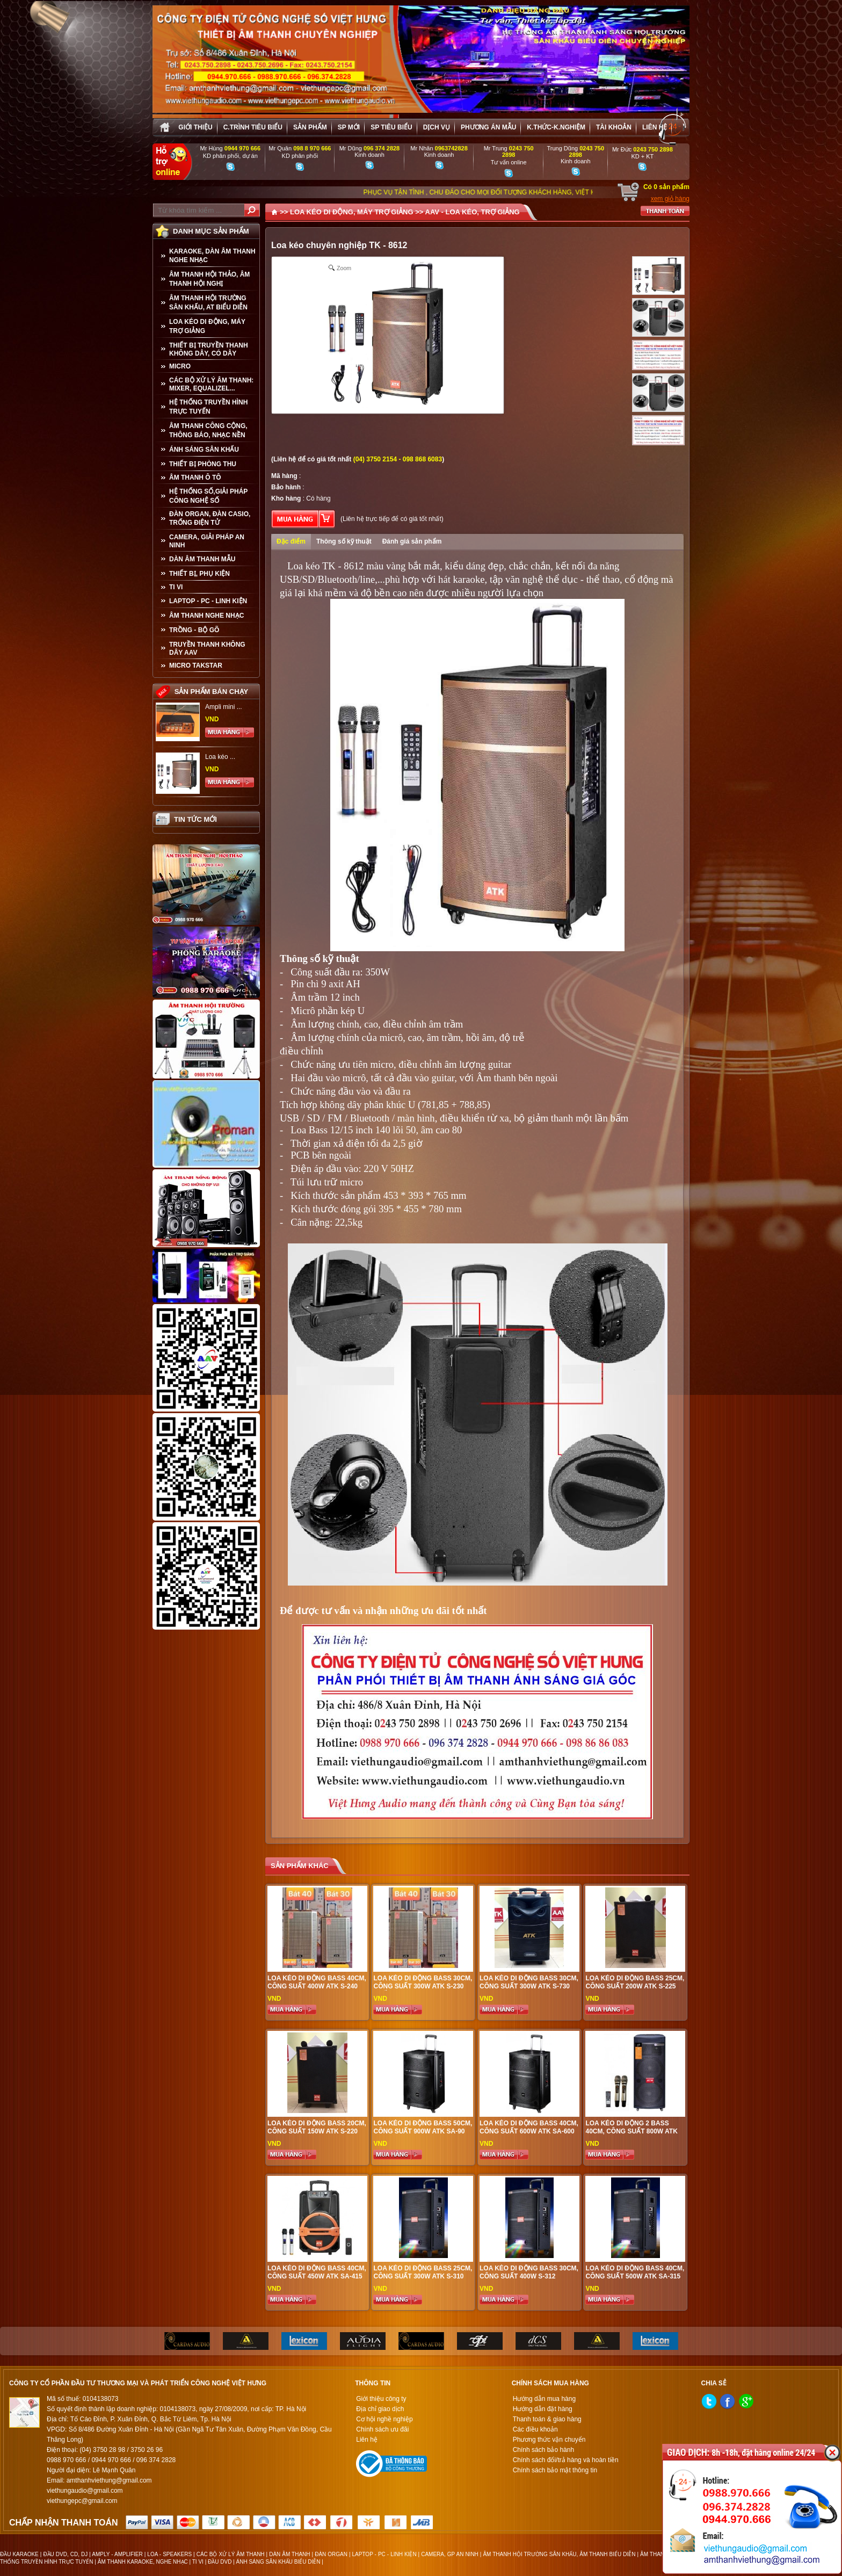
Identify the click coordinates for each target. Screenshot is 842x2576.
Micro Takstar (195, 665)
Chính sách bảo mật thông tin (555, 2470)
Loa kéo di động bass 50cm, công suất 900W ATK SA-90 (422, 2127)
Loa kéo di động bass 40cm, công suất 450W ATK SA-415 (316, 2272)
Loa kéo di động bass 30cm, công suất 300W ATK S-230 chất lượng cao (422, 1986)
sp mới (349, 127)
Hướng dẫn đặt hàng (542, 2409)
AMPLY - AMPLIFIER (117, 2554)
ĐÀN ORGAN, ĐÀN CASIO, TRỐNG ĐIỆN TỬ (209, 518)
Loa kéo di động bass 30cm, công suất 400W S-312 (529, 2272)
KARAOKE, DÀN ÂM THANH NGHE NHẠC (212, 256)
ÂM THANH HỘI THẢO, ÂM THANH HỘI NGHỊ (209, 279)
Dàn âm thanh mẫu (202, 559)
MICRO (180, 366)
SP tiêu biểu (391, 127)
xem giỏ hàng (670, 198)
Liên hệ (654, 127)
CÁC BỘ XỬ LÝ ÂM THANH (231, 2554)
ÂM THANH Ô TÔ (195, 477)
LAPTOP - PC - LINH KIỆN (208, 601)
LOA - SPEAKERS (169, 2554)
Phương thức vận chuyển (549, 2439)
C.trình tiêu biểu (252, 127)
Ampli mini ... (223, 707)
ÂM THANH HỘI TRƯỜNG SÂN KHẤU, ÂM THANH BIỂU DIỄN (559, 2554)
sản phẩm (310, 127)
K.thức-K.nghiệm (556, 127)
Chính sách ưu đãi (382, 2429)
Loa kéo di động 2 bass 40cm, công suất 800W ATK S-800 (631, 2131)
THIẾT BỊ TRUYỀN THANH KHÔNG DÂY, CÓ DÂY (208, 349)
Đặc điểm (291, 541)
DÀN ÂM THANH (289, 2554)
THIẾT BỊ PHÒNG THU (202, 464)
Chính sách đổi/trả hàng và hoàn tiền (566, 2460)
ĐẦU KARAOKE (19, 2554)
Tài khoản (614, 127)
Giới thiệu (195, 127)
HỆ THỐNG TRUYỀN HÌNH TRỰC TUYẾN (208, 407)
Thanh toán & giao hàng (547, 2419)
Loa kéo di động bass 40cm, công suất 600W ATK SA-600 (529, 2127)
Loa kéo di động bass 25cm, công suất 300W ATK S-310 (422, 2272)
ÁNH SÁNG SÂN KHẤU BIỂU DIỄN (278, 2562)
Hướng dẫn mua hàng (544, 2399)
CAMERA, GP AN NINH (449, 2554)
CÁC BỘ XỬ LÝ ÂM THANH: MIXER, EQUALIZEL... (211, 384)
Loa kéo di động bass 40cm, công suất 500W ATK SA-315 (634, 2272)
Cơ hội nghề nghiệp (384, 2419)
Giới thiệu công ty (381, 2399)
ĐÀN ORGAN (331, 2554)
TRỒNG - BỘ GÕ (194, 630)
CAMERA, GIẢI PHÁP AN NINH (206, 541)
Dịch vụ (436, 127)
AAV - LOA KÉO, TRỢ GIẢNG (472, 212)
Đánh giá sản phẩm (412, 541)
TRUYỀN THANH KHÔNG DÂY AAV (207, 648)
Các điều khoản (535, 2429)
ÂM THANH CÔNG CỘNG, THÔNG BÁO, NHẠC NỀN (208, 430)
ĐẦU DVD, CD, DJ (65, 2554)
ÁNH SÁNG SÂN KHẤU (204, 449)
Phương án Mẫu (488, 127)
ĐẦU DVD (219, 2562)
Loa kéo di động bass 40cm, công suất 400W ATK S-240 (316, 1982)
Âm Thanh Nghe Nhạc (206, 615)
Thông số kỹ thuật (344, 541)
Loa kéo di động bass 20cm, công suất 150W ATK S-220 (316, 2127)
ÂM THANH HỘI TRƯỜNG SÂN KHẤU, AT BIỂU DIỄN (208, 302)
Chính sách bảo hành (543, 2450)
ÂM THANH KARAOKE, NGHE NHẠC (143, 2562)
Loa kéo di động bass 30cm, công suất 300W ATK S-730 (529, 1982)
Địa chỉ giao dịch (380, 2409)
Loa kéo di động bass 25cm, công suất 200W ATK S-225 (634, 1982)
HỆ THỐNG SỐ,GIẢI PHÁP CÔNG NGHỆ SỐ (208, 496)
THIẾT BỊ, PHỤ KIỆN (199, 573)
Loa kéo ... (220, 757)
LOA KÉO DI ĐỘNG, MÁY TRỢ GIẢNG (207, 326)
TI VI (176, 587)
